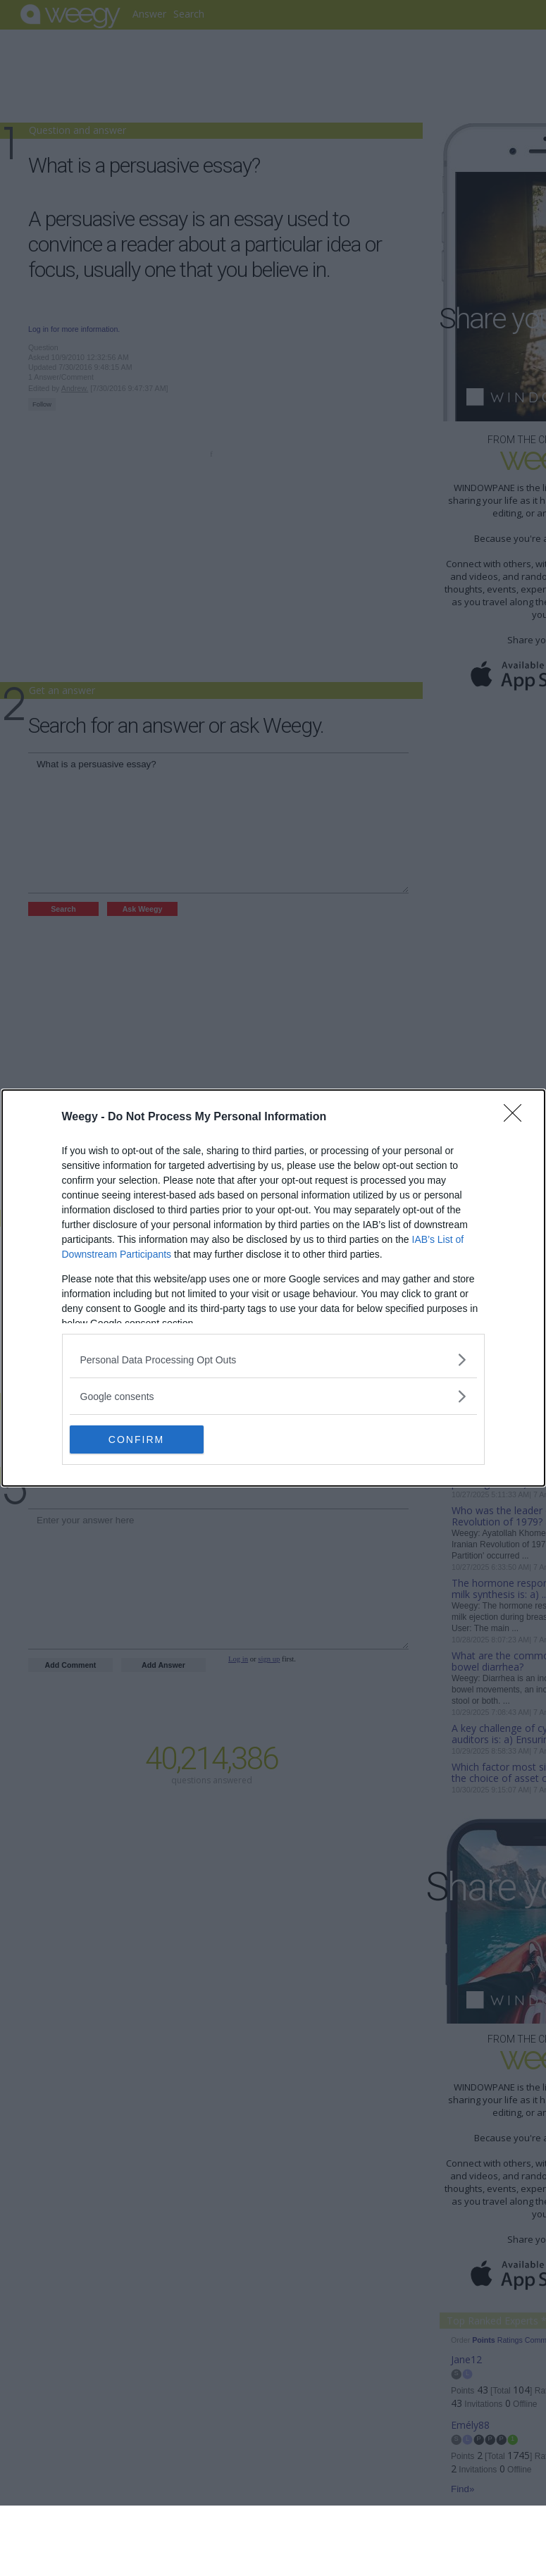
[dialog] (273, 1288)
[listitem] (273, 1359)
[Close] (517, 1117)
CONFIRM (136, 1438)
